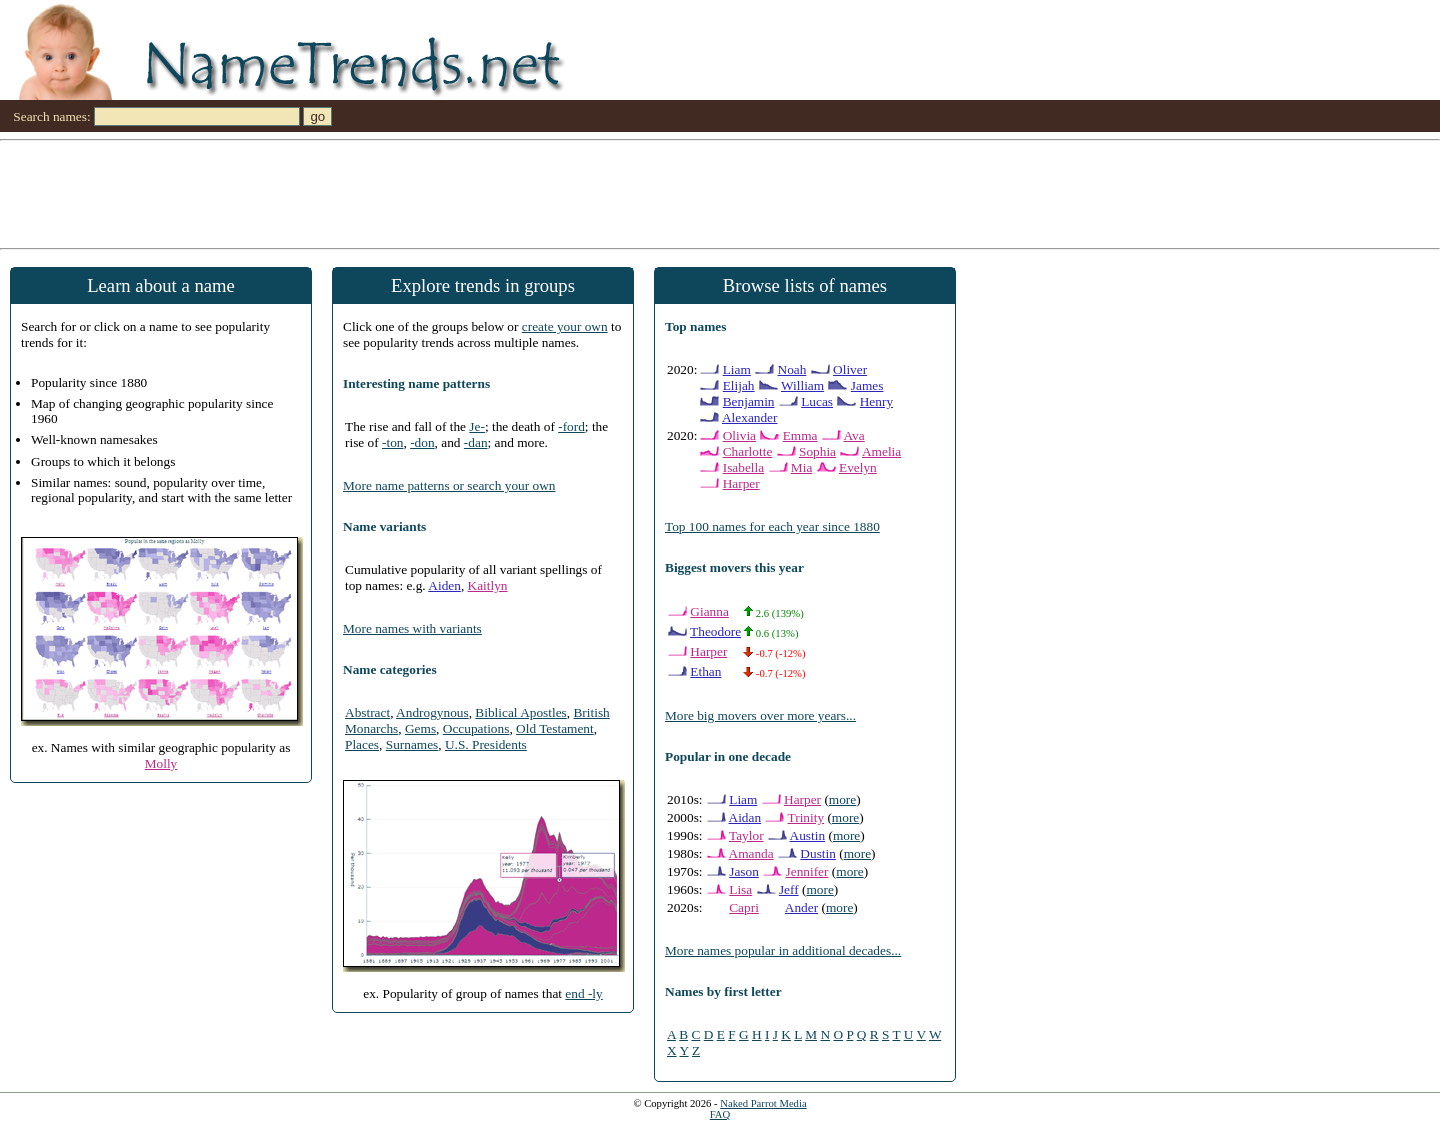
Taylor (746, 835)
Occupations (476, 728)
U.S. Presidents (486, 744)
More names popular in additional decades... (783, 950)
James (867, 385)
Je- (477, 426)
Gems (420, 728)
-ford (571, 426)
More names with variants (412, 628)
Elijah (739, 385)
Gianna (709, 611)
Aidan (745, 817)
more (842, 799)
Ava (853, 435)
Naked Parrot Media (763, 1103)
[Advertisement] (600, 193)
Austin (808, 835)
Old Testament (555, 728)
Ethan (705, 671)
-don (422, 442)
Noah (792, 369)
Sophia (817, 451)
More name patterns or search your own (449, 485)
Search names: (51, 116)
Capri (744, 907)
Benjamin (749, 401)
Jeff (789, 889)
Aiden (444, 585)
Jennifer (807, 871)
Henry (876, 401)
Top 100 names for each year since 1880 (772, 526)
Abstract (367, 712)
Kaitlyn (488, 585)
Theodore (715, 631)
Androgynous (432, 712)
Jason (744, 871)
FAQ (720, 1114)
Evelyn (858, 467)
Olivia (739, 435)
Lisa (740, 889)
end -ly (583, 993)
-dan (476, 442)
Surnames (412, 744)
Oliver (850, 369)
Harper (741, 483)
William (802, 385)
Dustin (818, 853)
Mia (801, 467)
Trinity (806, 817)
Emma (800, 435)
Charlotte (748, 451)
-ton (392, 442)
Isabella (743, 467)
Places (362, 744)
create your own (565, 326)
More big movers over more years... (760, 715)
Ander (801, 907)
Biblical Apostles (520, 712)
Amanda (751, 853)
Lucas (817, 401)
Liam (737, 369)
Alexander (750, 417)
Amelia (881, 451)
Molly (161, 763)
